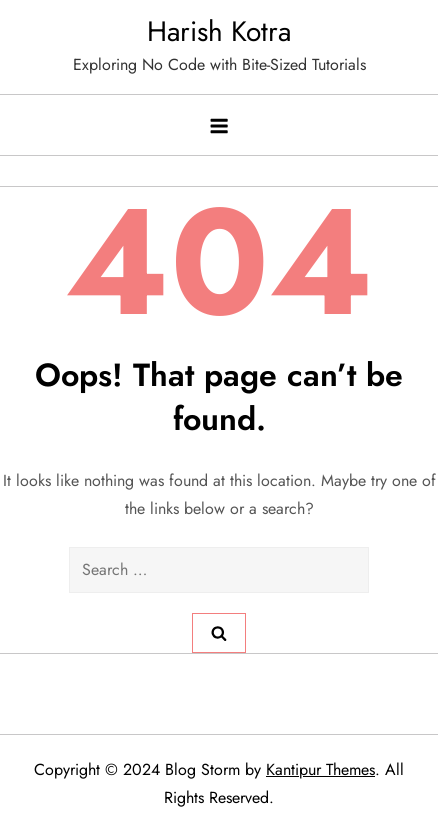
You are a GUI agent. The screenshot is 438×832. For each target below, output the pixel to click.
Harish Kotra (219, 31)
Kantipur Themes (320, 769)
